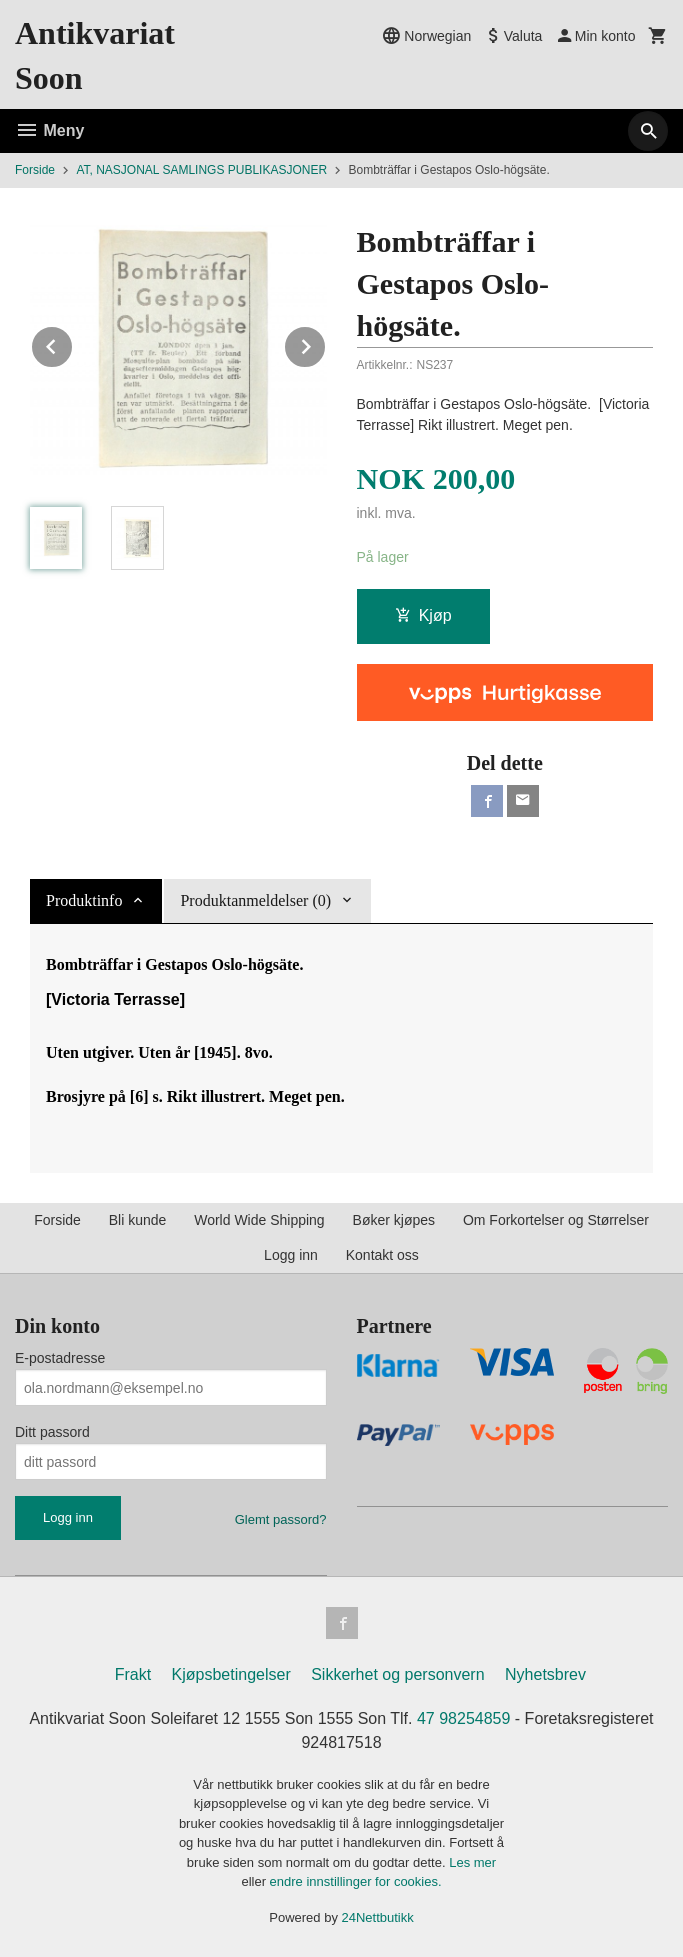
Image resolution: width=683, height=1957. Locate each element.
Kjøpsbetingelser (231, 1674)
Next (326, 343)
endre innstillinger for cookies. (356, 1881)
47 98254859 (463, 1718)
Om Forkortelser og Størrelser (556, 1220)
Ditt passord (52, 1432)
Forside (35, 170)
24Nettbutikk (378, 1917)
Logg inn (291, 1255)
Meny (49, 130)
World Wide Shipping (259, 1220)
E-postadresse (60, 1358)
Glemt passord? (281, 1519)
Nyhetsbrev (545, 1674)
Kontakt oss (382, 1255)
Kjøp (423, 615)
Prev (73, 343)
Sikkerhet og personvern (397, 1674)
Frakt (133, 1674)
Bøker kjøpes (394, 1220)
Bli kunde (138, 1220)
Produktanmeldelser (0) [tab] (255, 900)
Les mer (472, 1862)
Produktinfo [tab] (84, 900)
